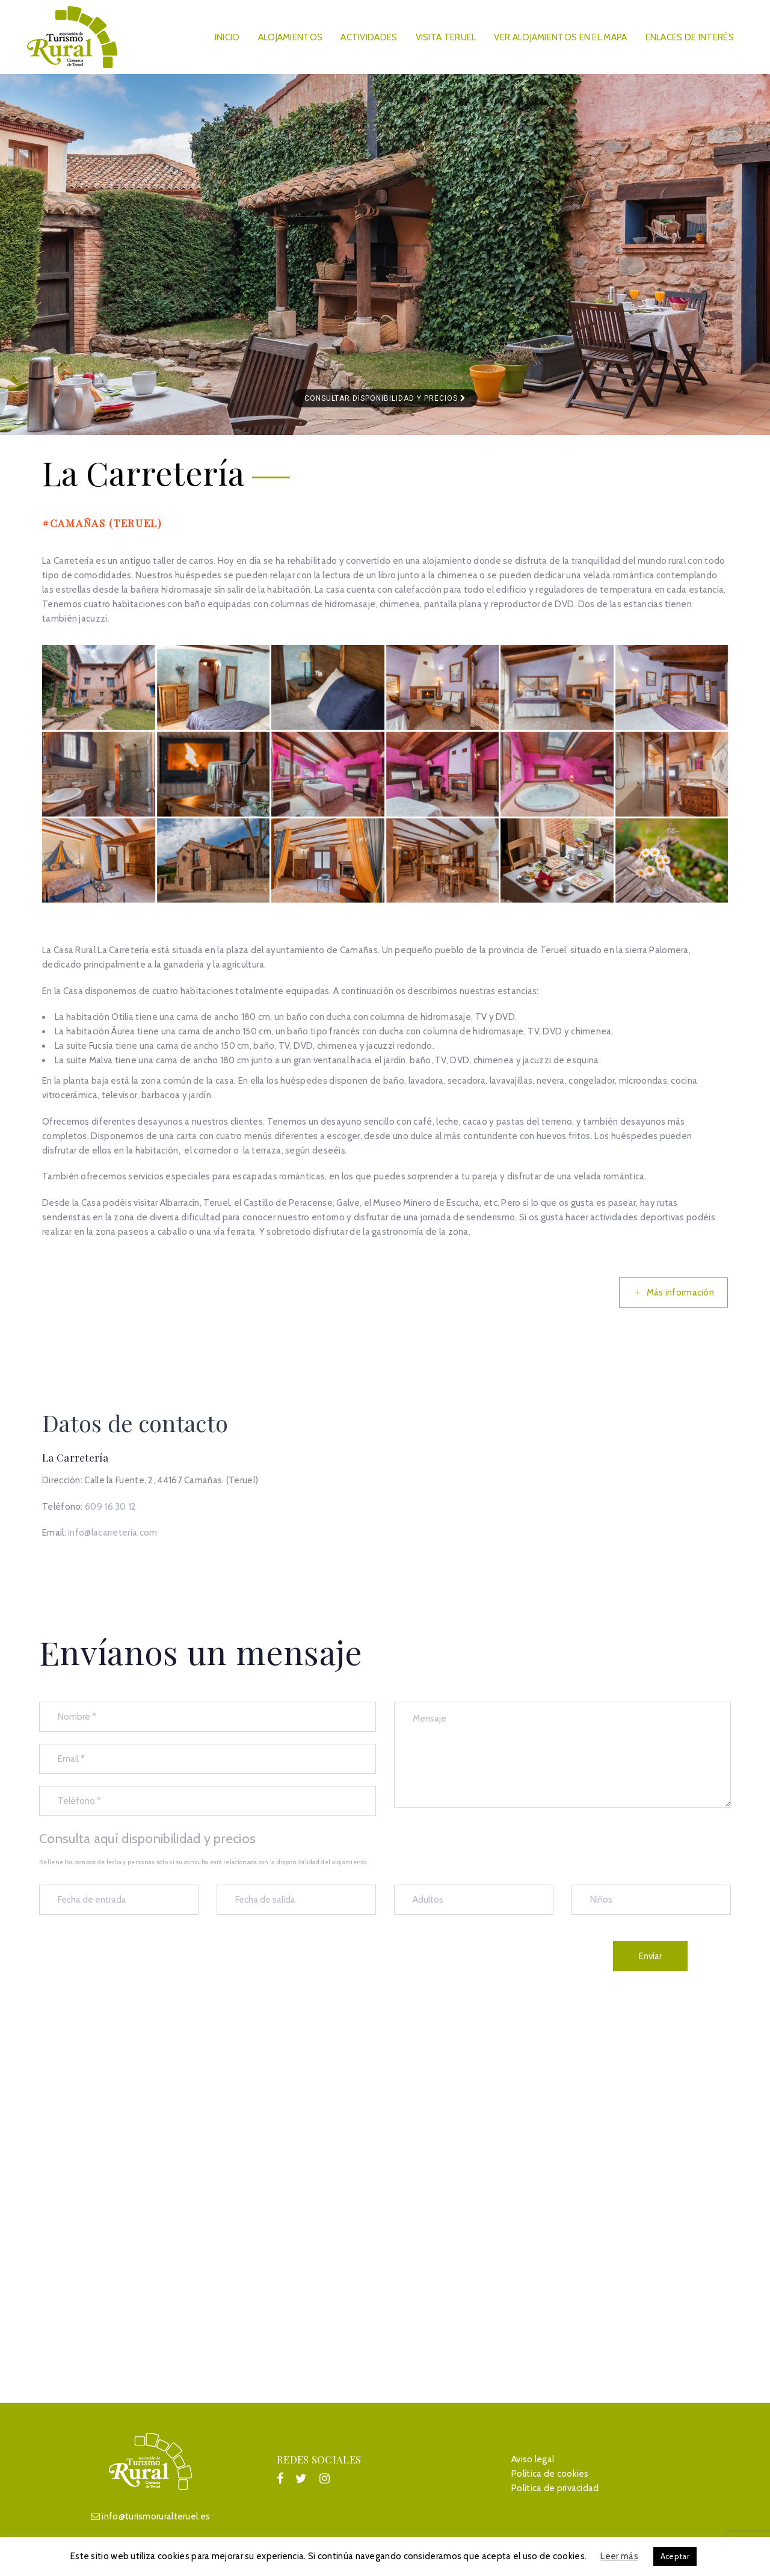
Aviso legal (532, 2459)
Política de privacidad (555, 2488)
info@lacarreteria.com (112, 1532)
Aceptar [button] (675, 2556)
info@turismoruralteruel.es (156, 2516)
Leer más (619, 2556)
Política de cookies (550, 2473)
